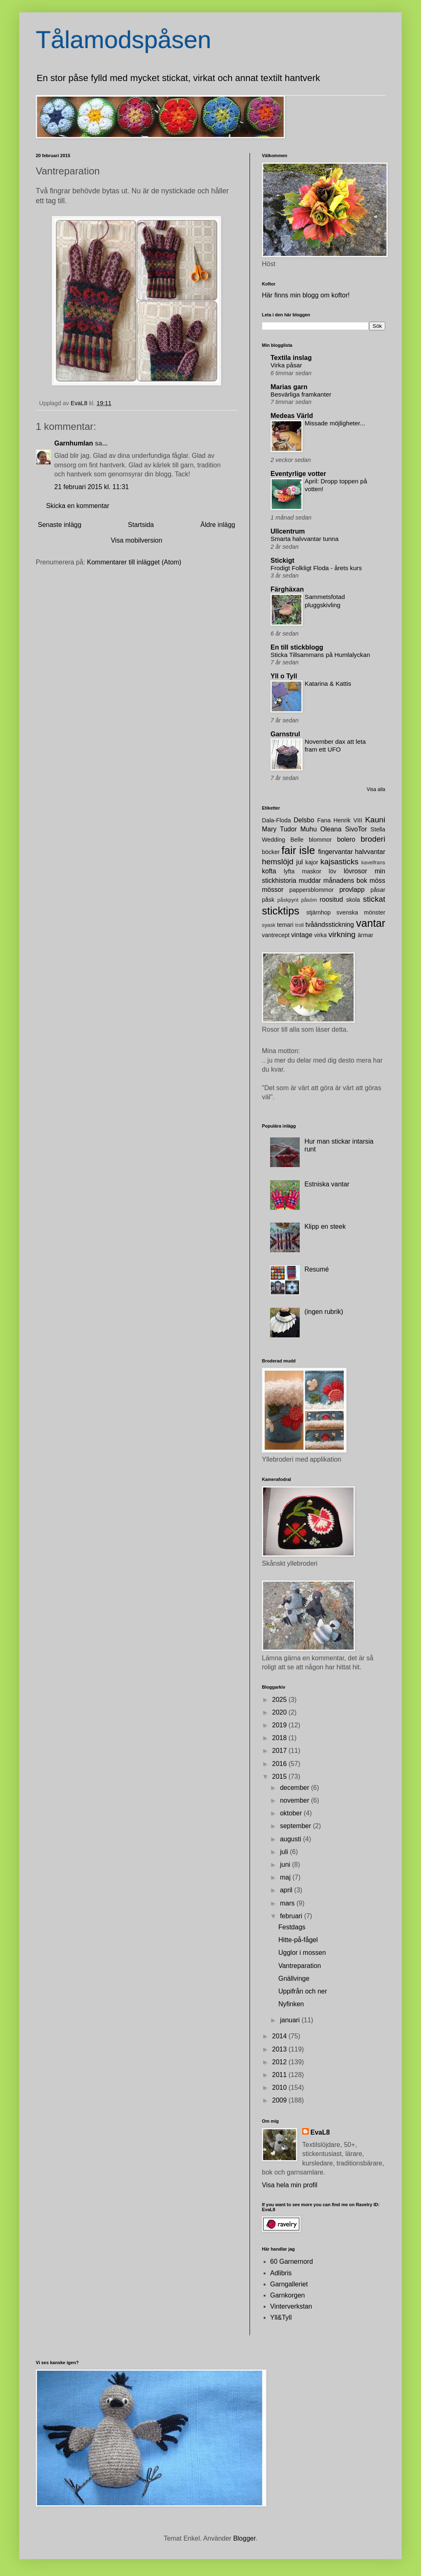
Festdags (291, 1927)
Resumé (316, 1269)
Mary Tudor (279, 829)
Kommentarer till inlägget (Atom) (134, 562)
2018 (280, 1737)
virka (320, 935)
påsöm (309, 900)
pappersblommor (311, 890)
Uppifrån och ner (302, 1991)
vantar (370, 923)
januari (290, 2020)
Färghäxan (287, 589)
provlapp (351, 889)
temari (285, 924)
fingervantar (335, 851)
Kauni (375, 819)
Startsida (141, 524)
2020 (280, 1712)
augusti (291, 1839)
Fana (324, 820)
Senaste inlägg (59, 524)
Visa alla (376, 789)
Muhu (309, 829)
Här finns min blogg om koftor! (305, 295)
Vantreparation (299, 1965)
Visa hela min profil (289, 2184)
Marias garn (289, 386)
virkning (342, 934)
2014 (280, 2036)
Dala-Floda (276, 820)
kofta (269, 871)
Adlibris (280, 2273)
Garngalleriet (289, 2284)
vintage (301, 934)
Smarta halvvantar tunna (304, 538)
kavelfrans (373, 862)
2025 (280, 1699)
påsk (268, 899)
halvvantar (370, 851)
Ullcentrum (288, 531)
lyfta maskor (303, 871)
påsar (377, 890)
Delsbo (304, 820)
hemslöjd (278, 861)
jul (299, 862)
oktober (292, 1813)
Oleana (331, 829)
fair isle (298, 850)
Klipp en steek (325, 1226)
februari (292, 1915)
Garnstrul (285, 734)
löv (332, 871)
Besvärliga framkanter (301, 394)
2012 (280, 2061)
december (295, 1787)
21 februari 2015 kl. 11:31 (91, 486)
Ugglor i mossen (302, 1952)
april (287, 1890)
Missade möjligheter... (335, 423)
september (296, 1825)
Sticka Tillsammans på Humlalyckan (320, 654)
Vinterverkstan (291, 2306)
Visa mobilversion (136, 540)
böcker (271, 852)
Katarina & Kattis (328, 683)
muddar (309, 880)
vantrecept (275, 935)
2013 (280, 2049)
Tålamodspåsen (123, 39)
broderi (373, 839)
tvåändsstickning (329, 924)
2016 (280, 1763)
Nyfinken (291, 2003)
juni (286, 1864)
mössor (272, 889)
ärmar (365, 935)
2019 (280, 1725)
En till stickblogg (297, 647)
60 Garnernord (291, 2261)
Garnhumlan (73, 443)
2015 (280, 1776)
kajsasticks (339, 861)
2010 (280, 2087)
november (295, 1800)
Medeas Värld (292, 415)
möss (377, 880)
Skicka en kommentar (77, 505)
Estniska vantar (326, 1184)
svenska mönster (360, 912)
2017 (280, 1750)
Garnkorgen (287, 2295)
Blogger (244, 2538)
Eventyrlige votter (298, 473)
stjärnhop (318, 912)
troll (299, 925)
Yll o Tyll (284, 676)
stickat (374, 899)
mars (288, 1903)
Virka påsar (286, 365)
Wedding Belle (282, 839)
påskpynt (288, 900)
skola (353, 899)
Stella (377, 829)
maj (286, 1877)
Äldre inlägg (218, 524)
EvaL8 (320, 2132)
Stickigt (282, 560)
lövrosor (355, 871)
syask (268, 925)
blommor (320, 839)
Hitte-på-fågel (298, 1939)
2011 (280, 2074)
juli (285, 1851)
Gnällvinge (294, 1978)
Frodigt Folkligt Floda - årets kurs (316, 567)
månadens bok (345, 880)
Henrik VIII (347, 820)
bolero (346, 839)
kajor (311, 862)
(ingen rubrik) (323, 1311)
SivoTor (356, 829)
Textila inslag (291, 357)
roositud (331, 899)
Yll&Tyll (280, 2317)
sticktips (280, 911)
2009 (280, 2100)
